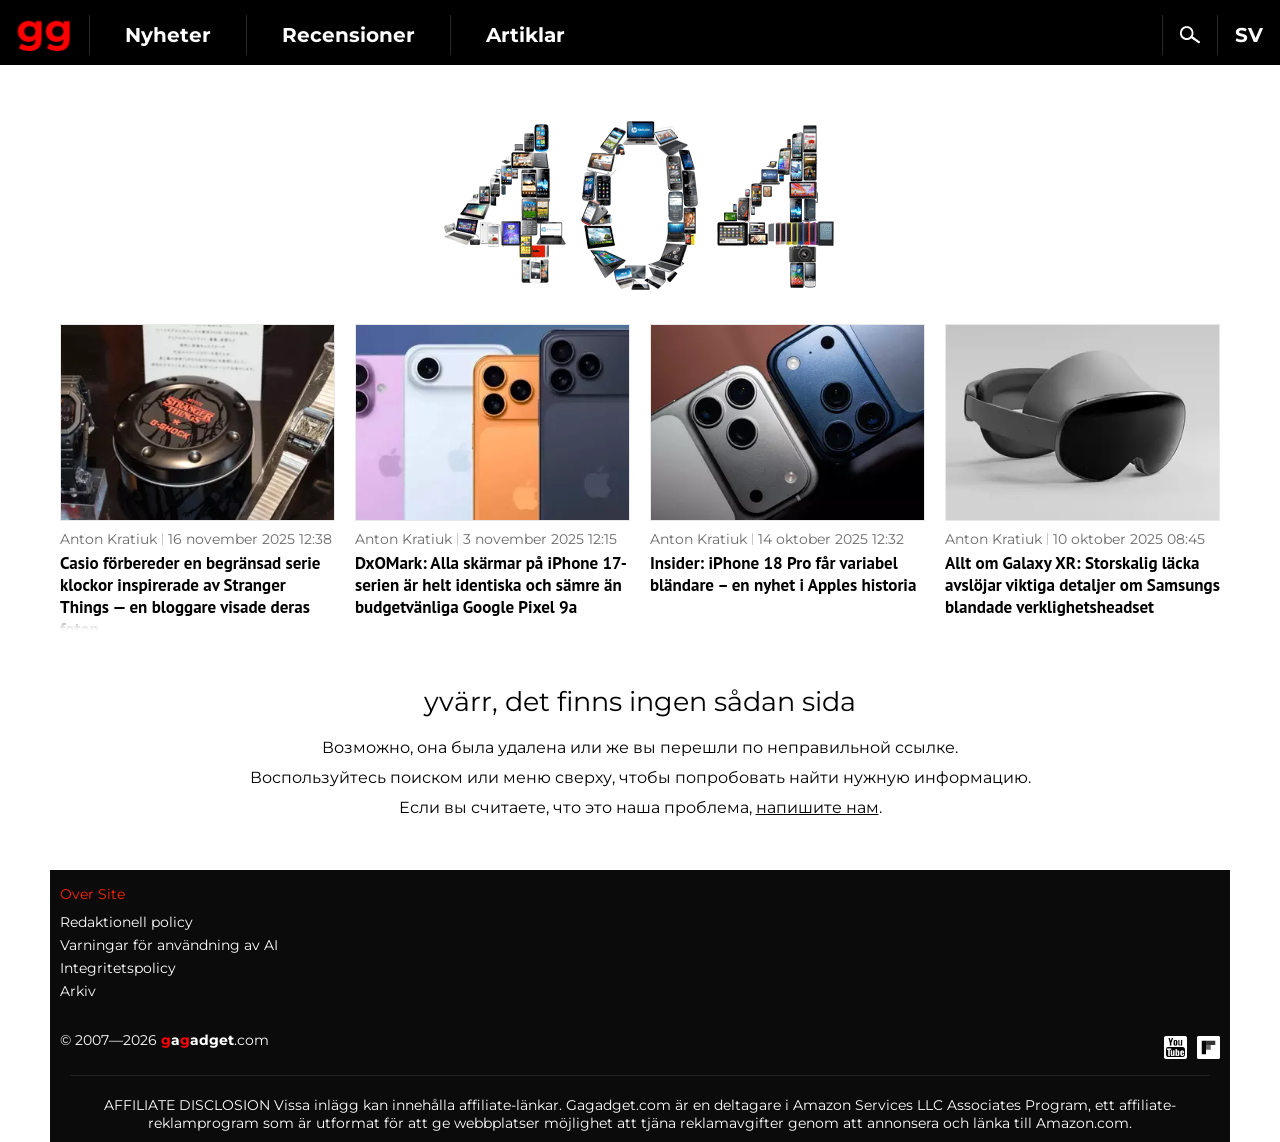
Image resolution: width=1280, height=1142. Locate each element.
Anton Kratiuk (108, 539)
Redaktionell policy (126, 922)
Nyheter (348, 35)
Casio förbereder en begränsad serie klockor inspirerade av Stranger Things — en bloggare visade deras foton (190, 596)
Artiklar (705, 35)
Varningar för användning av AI (169, 945)
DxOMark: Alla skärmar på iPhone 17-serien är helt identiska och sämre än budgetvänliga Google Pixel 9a (491, 585)
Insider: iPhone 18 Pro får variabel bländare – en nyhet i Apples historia (783, 574)
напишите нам (817, 807)
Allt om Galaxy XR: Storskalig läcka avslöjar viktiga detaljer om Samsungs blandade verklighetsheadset (1082, 585)
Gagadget (134, 26)
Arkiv (78, 991)
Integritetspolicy (118, 968)
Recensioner (528, 35)
